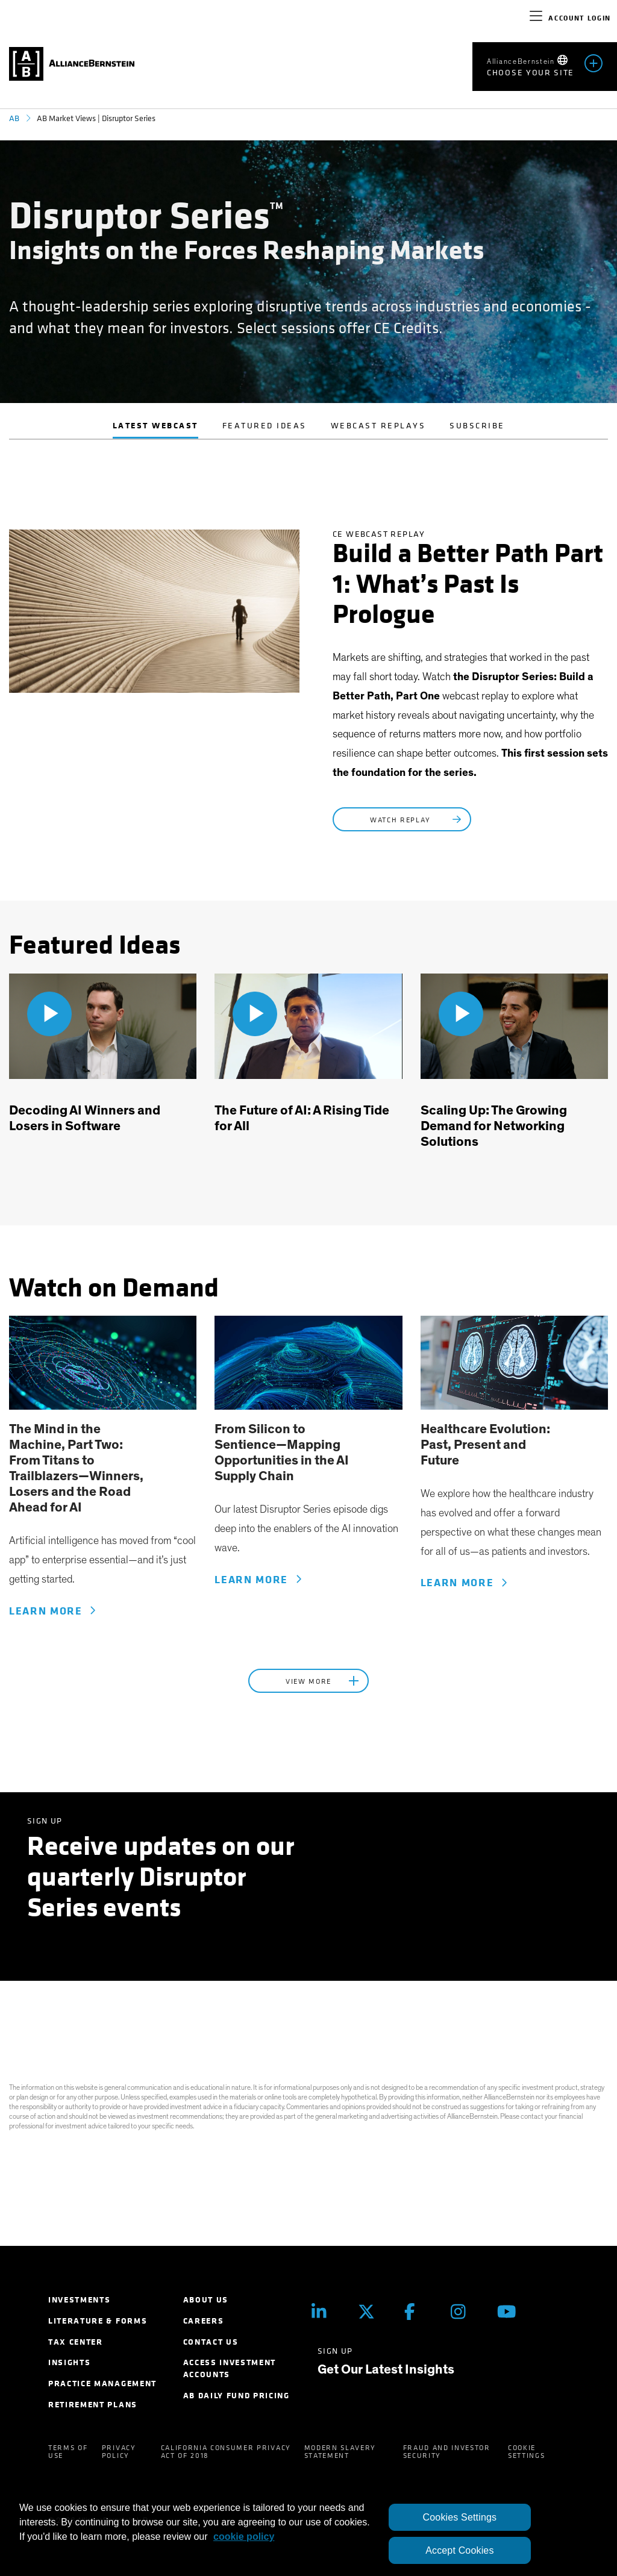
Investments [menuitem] (79, 2300)
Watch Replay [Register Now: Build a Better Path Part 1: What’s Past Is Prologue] (417, 820)
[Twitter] (372, 2311)
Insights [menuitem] (69, 2362)
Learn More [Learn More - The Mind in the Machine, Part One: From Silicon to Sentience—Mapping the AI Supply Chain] (52, 1611)
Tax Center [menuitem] (75, 2342)
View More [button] (324, 1681)
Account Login (579, 18)
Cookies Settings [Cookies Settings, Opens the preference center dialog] (460, 2517)
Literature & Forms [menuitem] (97, 2321)
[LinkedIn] (326, 2311)
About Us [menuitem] (205, 2300)
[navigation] (536, 18)
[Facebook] (418, 2311)
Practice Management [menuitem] (102, 2383)
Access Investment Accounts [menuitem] (230, 2368)
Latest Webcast (155, 425)
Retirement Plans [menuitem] (92, 2404)
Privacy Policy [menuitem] (119, 2451)
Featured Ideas (264, 425)
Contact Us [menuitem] (211, 2342)
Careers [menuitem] (203, 2321)
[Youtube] (511, 2311)
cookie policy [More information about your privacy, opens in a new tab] (243, 2536)
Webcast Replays (378, 425)
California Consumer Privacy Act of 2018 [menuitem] (226, 2451)
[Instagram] (465, 2311)
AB (14, 118)
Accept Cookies (459, 2550)
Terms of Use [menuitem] (67, 2451)
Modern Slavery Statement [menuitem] (340, 2451)
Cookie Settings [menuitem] (526, 2451)
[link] (102, 1363)
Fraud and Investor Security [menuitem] (446, 2451)
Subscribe (477, 425)
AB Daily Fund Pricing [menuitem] (236, 2395)
